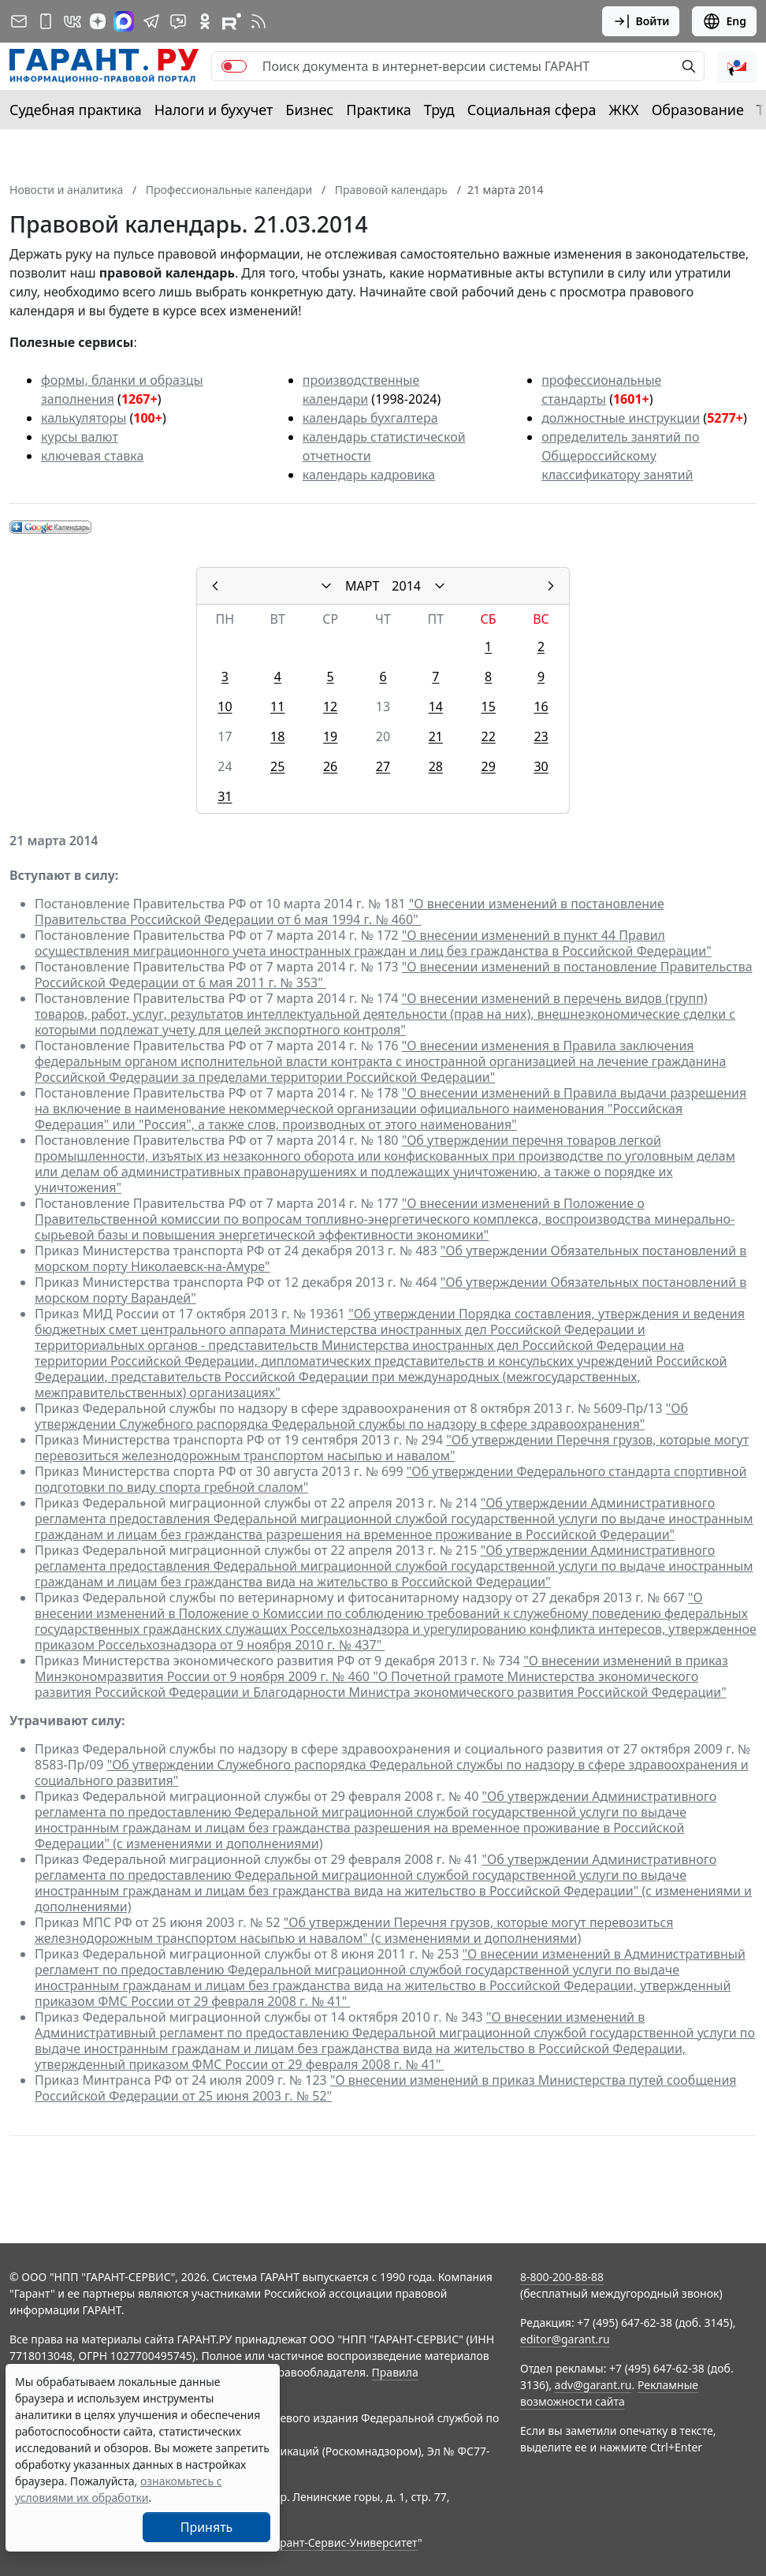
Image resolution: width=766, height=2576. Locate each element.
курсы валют (79, 436)
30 (541, 766)
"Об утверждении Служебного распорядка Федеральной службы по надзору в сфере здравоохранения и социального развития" (392, 1772)
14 (436, 706)
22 (488, 736)
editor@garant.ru (565, 2339)
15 (488, 706)
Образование (698, 109)
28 (436, 766)
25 (277, 766)
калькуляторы (83, 418)
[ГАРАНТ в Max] (123, 21)
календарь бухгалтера (370, 418)
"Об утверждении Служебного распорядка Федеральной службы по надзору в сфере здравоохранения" (361, 1416)
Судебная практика (75, 109)
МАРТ (362, 586)
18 (277, 736)
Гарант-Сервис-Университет (343, 2542)
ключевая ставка (92, 455)
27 (383, 766)
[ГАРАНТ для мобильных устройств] (45, 21)
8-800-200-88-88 (562, 2276)
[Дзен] (98, 21)
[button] (737, 66)
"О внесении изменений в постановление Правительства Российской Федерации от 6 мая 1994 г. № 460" (349, 911)
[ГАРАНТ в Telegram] (151, 21)
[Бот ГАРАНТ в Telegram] (178, 21)
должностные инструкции (620, 418)
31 (225, 796)
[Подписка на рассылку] (18, 21)
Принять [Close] (206, 2527)
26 (330, 766)
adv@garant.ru (593, 2384)
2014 (406, 586)
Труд (439, 109)
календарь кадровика (369, 474)
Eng (724, 21)
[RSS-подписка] (258, 21)
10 (225, 706)
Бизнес (309, 109)
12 (330, 706)
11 (277, 706)
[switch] (234, 66)
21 (436, 736)
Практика (378, 109)
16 (541, 706)
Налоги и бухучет (213, 109)
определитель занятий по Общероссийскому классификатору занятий (620, 455)
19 (330, 736)
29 (488, 766)
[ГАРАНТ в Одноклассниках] (204, 21)
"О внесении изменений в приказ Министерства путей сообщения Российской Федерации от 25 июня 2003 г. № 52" (386, 2087)
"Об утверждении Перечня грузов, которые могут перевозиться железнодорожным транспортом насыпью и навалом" (392, 1447)
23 (541, 736)
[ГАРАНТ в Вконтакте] (72, 21)
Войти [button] (641, 21)
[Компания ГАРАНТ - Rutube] (231, 21)
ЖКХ (624, 109)
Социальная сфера (532, 109)
